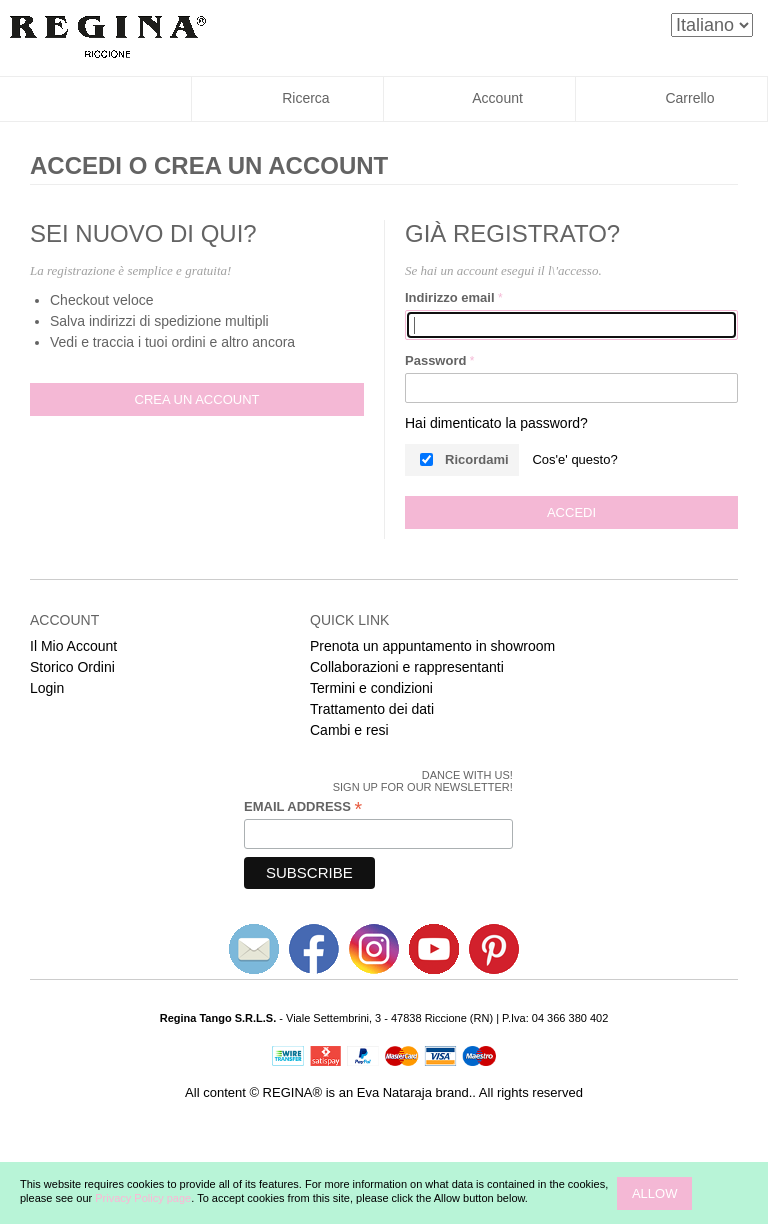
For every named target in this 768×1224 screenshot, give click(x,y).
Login (47, 688)
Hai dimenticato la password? (496, 423)
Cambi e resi (349, 730)
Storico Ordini (72, 667)
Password (435, 360)
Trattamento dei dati (372, 709)
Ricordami (477, 459)
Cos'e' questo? (574, 459)
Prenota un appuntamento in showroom (432, 646)
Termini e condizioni (371, 688)
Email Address (303, 807)
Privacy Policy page (143, 1198)
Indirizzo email (450, 297)
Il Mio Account (73, 646)
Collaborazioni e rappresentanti (407, 667)
